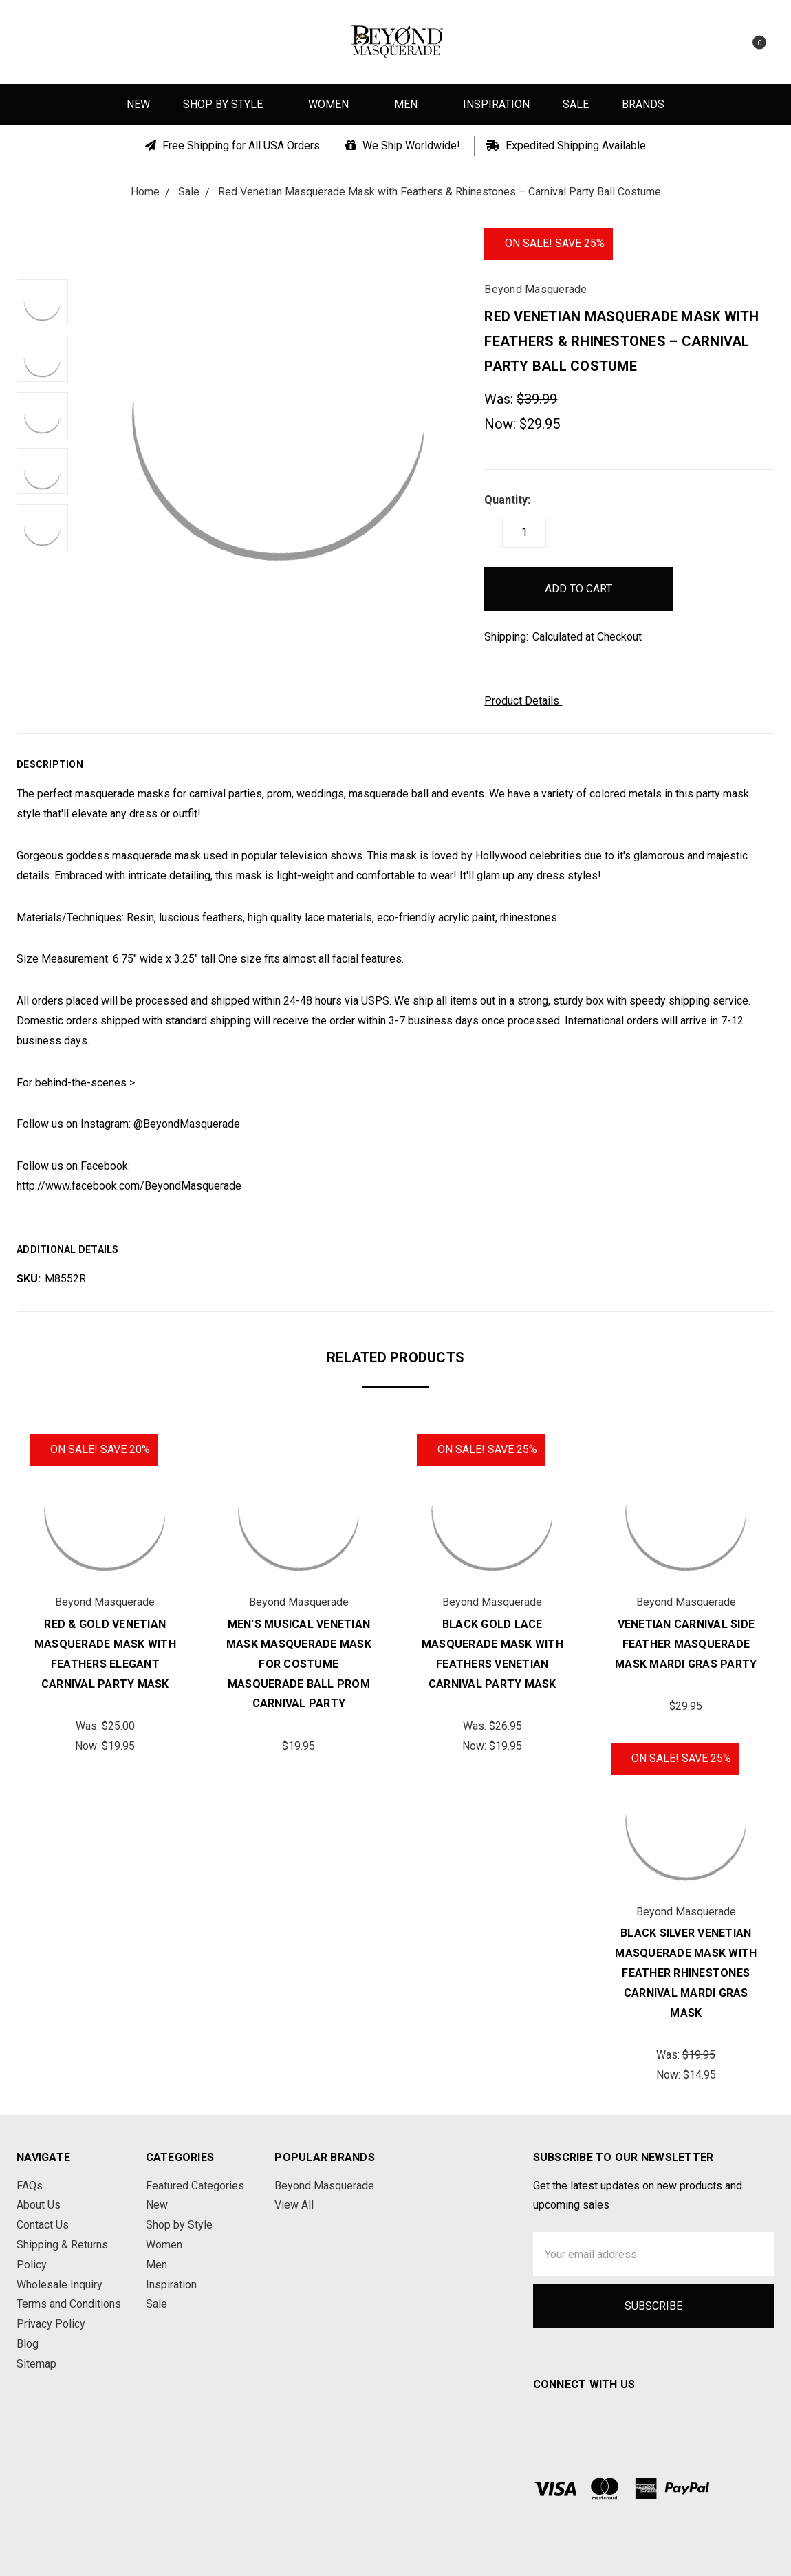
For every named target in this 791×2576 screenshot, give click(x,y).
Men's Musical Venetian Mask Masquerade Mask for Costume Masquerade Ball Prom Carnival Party (298, 1664)
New (138, 104)
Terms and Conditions (69, 2303)
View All (294, 2204)
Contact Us (43, 2224)
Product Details (526, 700)
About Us (39, 2204)
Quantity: (507, 499)
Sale (576, 104)
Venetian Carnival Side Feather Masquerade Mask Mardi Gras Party (686, 1644)
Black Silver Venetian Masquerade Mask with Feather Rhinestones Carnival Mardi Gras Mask (686, 1972)
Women (334, 104)
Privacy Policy (51, 2323)
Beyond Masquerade (324, 2185)
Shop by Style (229, 104)
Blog (28, 2343)
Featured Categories (195, 2185)
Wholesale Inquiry (59, 2284)
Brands (643, 104)
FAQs (30, 2185)
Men (412, 104)
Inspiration (496, 104)
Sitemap (36, 2363)
